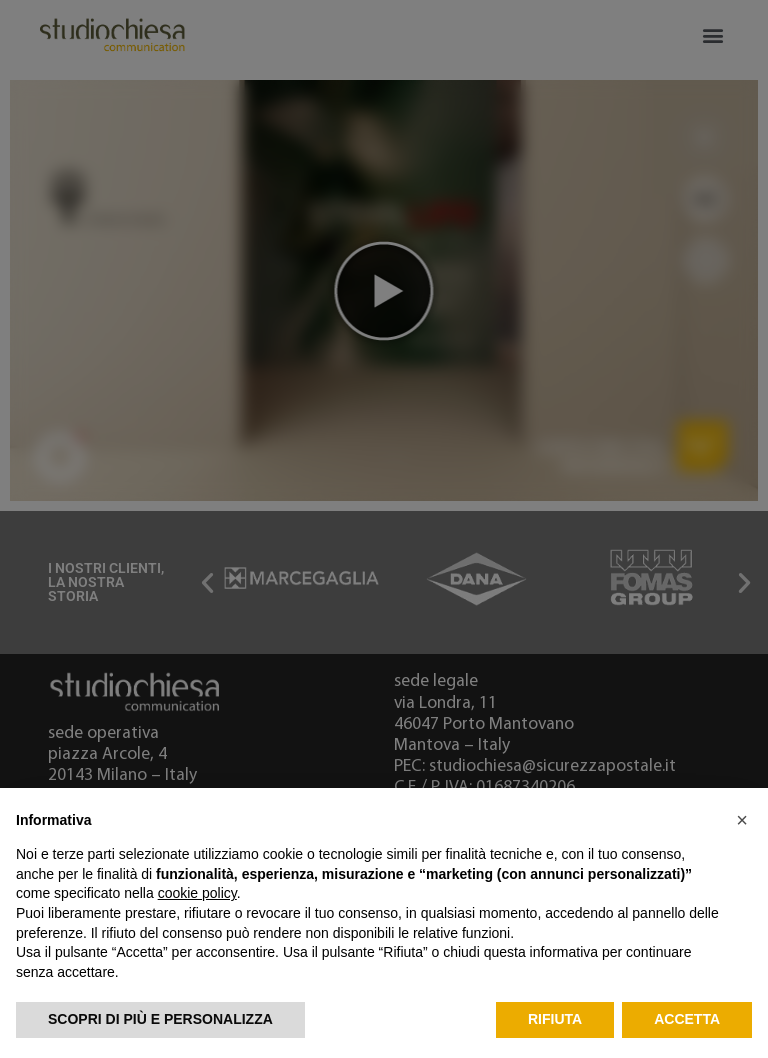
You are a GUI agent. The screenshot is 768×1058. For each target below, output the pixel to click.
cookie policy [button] (197, 893)
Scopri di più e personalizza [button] (160, 1019)
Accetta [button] (687, 1019)
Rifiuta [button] (555, 1019)
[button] (742, 820)
